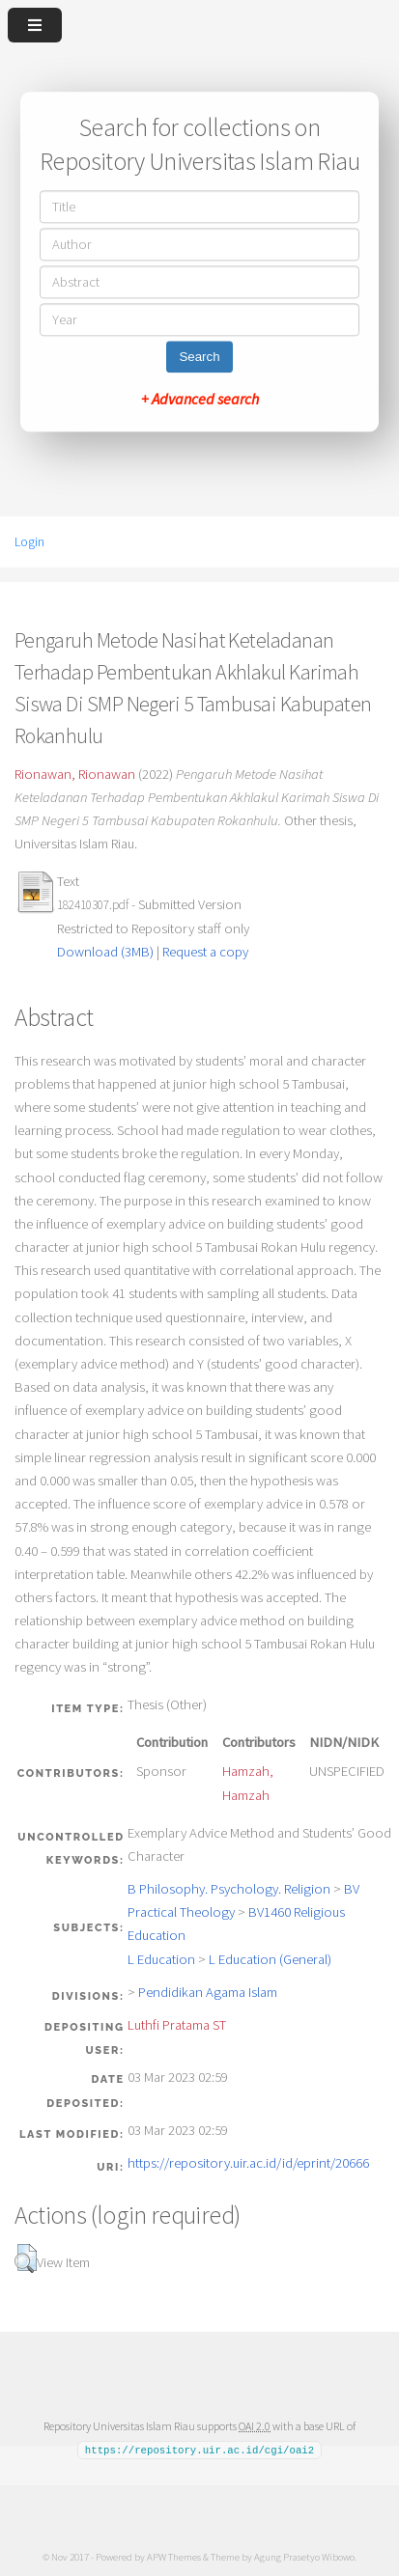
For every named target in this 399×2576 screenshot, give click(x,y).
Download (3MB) (105, 951)
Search (199, 357)
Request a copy (205, 951)
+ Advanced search (200, 399)
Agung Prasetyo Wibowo (304, 2555)
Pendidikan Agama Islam (207, 1992)
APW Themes (174, 2555)
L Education (161, 1959)
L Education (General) (270, 1959)
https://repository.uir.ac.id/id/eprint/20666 (248, 2163)
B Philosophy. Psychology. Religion (229, 1888)
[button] (25, 2258)
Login (29, 541)
